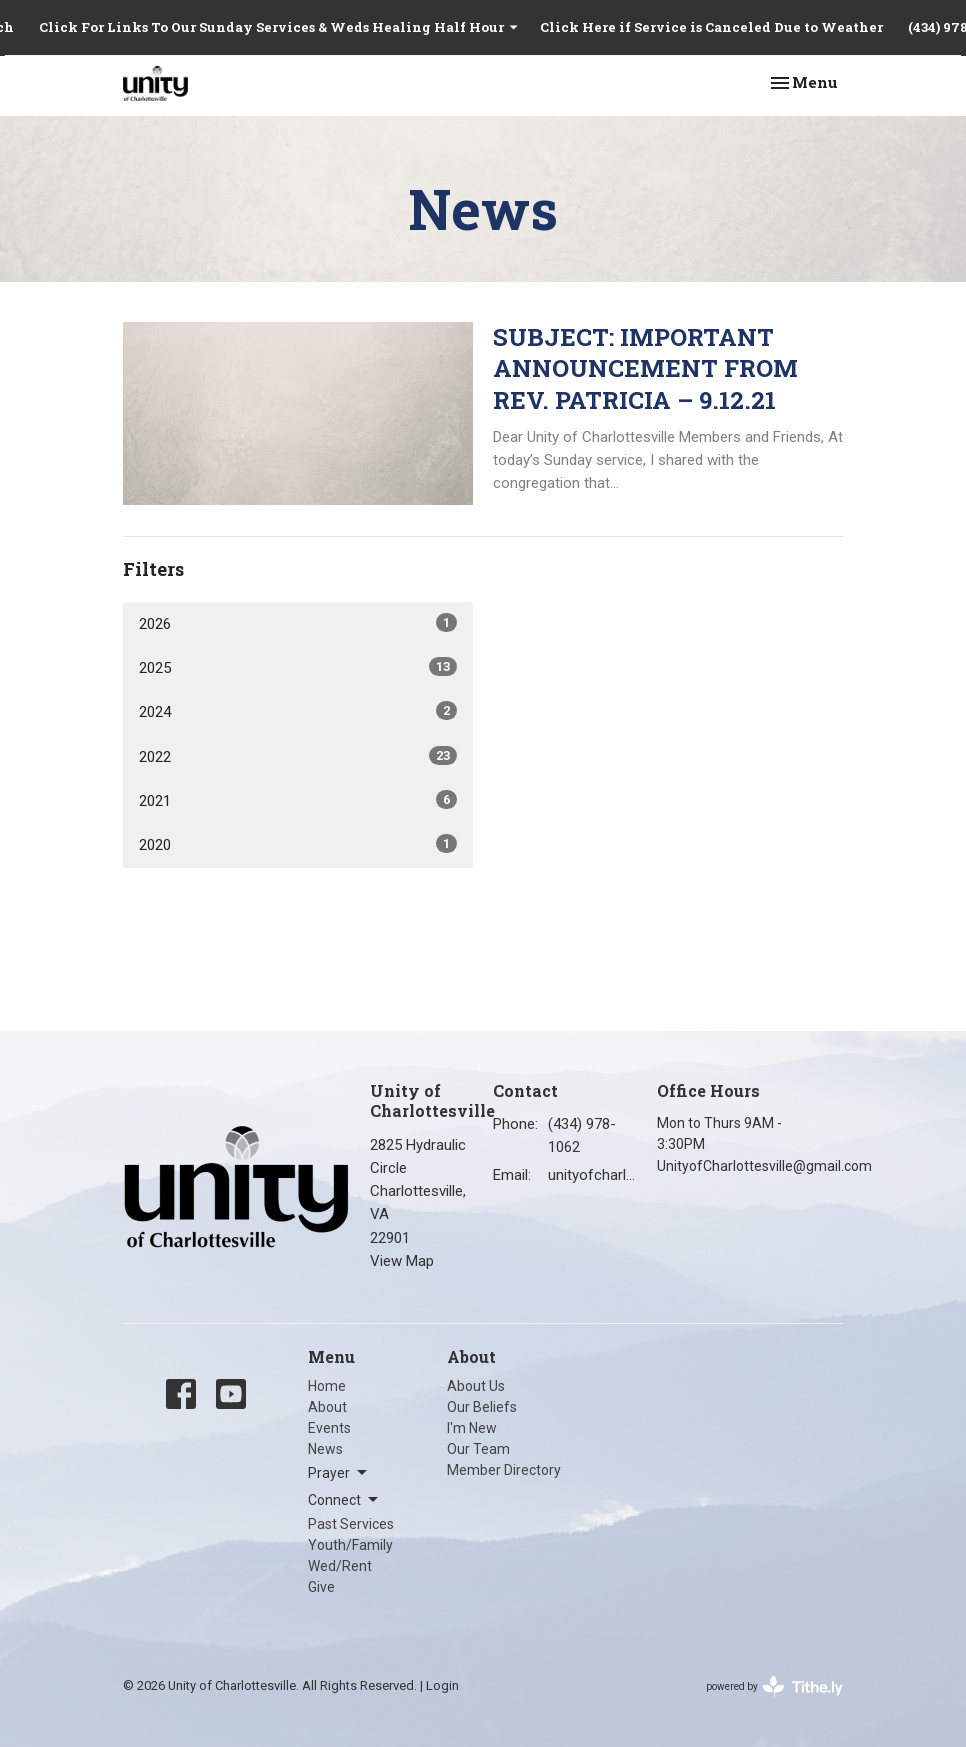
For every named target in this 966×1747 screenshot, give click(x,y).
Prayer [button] (339, 1473)
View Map (402, 1261)
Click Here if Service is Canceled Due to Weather (711, 27)
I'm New (472, 1428)
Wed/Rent (340, 1566)
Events (329, 1428)
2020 (298, 844)
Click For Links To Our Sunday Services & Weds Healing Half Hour (279, 27)
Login (442, 1685)
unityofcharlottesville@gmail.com (592, 1175)
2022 (298, 756)
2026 (298, 623)
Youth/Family (350, 1545)
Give (321, 1587)
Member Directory (504, 1470)
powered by (774, 1686)
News (325, 1449)
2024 (298, 711)
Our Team (478, 1449)
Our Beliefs (482, 1407)
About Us (476, 1386)
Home (327, 1386)
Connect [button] (344, 1500)
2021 (298, 800)
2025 (298, 667)
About (327, 1407)
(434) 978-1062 (582, 1135)
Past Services (351, 1524)
